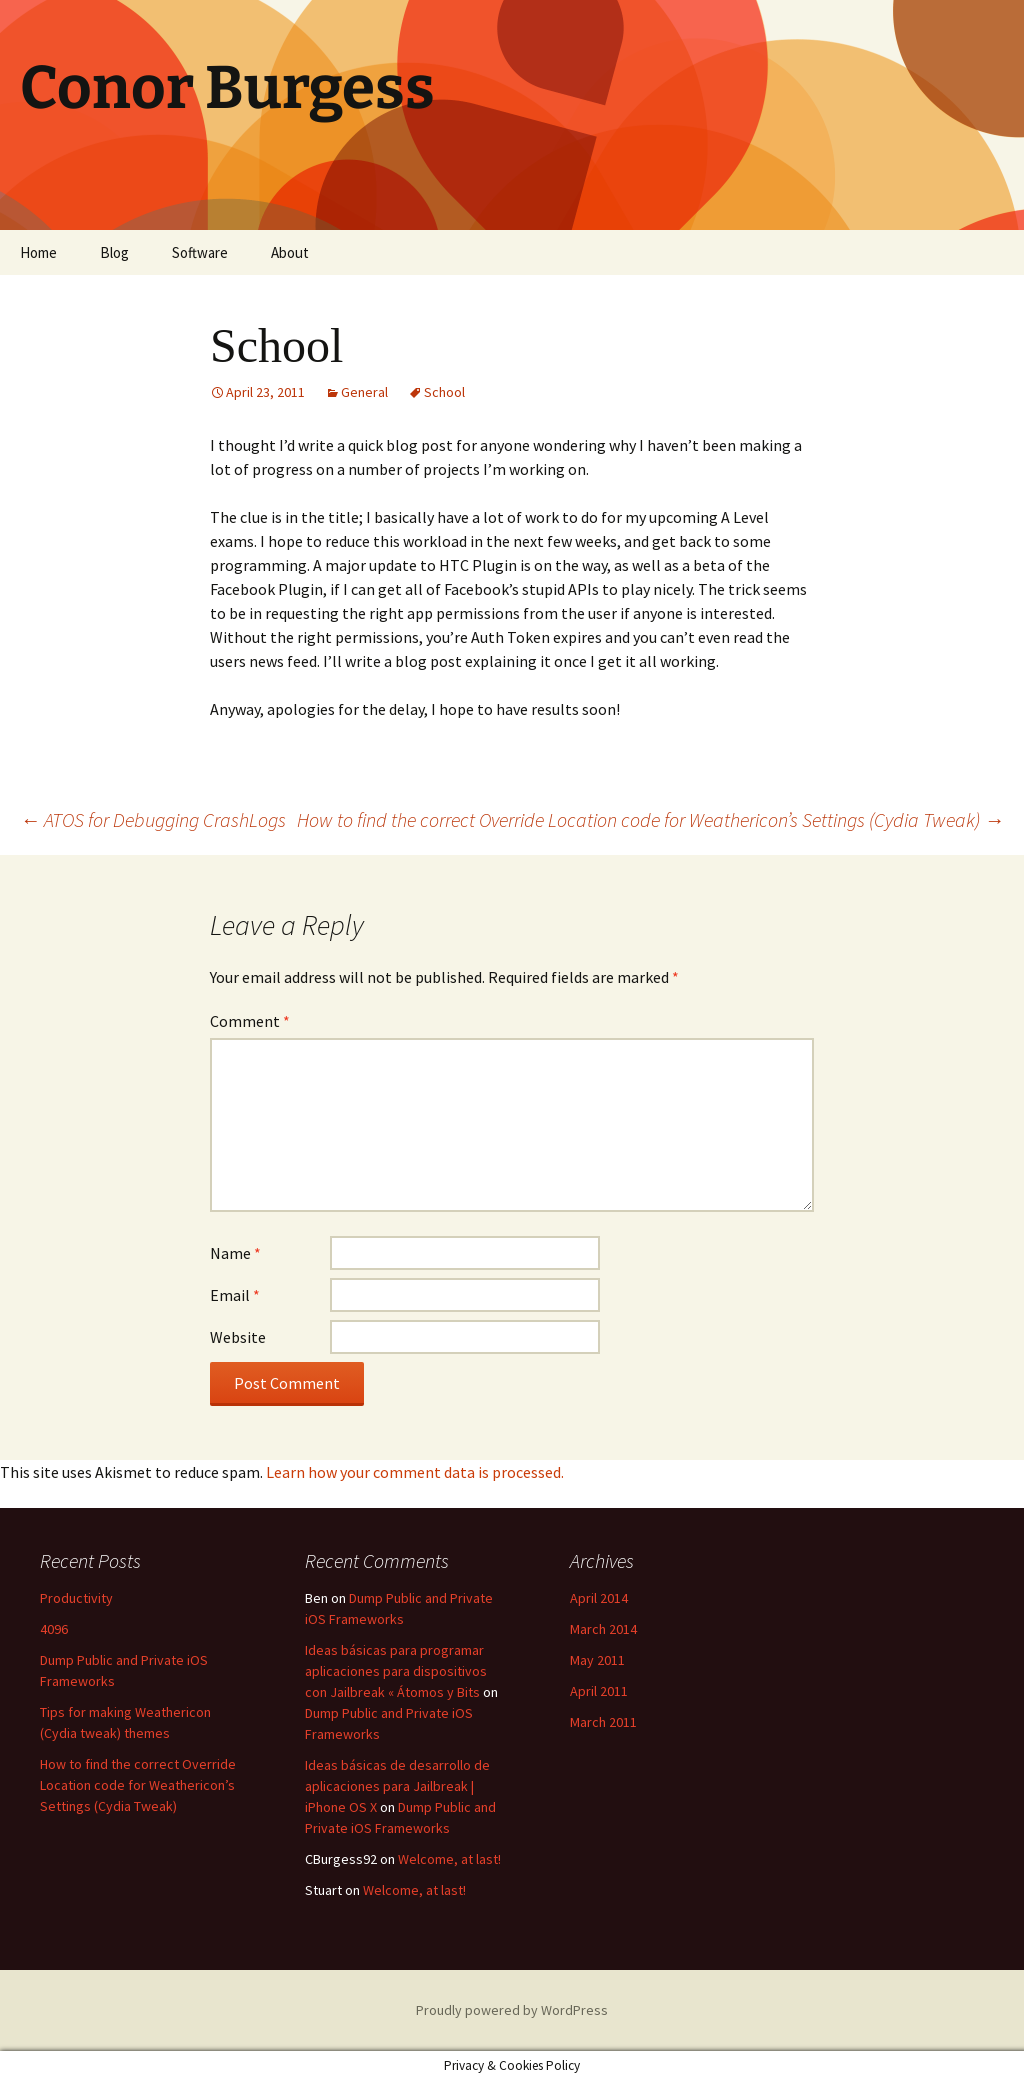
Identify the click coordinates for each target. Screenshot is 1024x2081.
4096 (54, 1629)
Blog (114, 252)
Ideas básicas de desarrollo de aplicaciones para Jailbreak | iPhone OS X (397, 1786)
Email (235, 1295)
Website (238, 1337)
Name (235, 1253)
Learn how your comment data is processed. (415, 1472)
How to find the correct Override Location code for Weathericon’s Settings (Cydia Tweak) (650, 819)
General (364, 392)
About (290, 252)
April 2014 (599, 1598)
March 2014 (603, 1629)
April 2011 (599, 1691)
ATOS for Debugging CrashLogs (153, 819)
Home (38, 252)
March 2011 (603, 1722)
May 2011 (597, 1660)
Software (200, 252)
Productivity (76, 1598)
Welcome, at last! (449, 1859)
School (444, 392)
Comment (250, 1021)
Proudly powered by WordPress (512, 2010)
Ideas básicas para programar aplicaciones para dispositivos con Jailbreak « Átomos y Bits (396, 1671)
